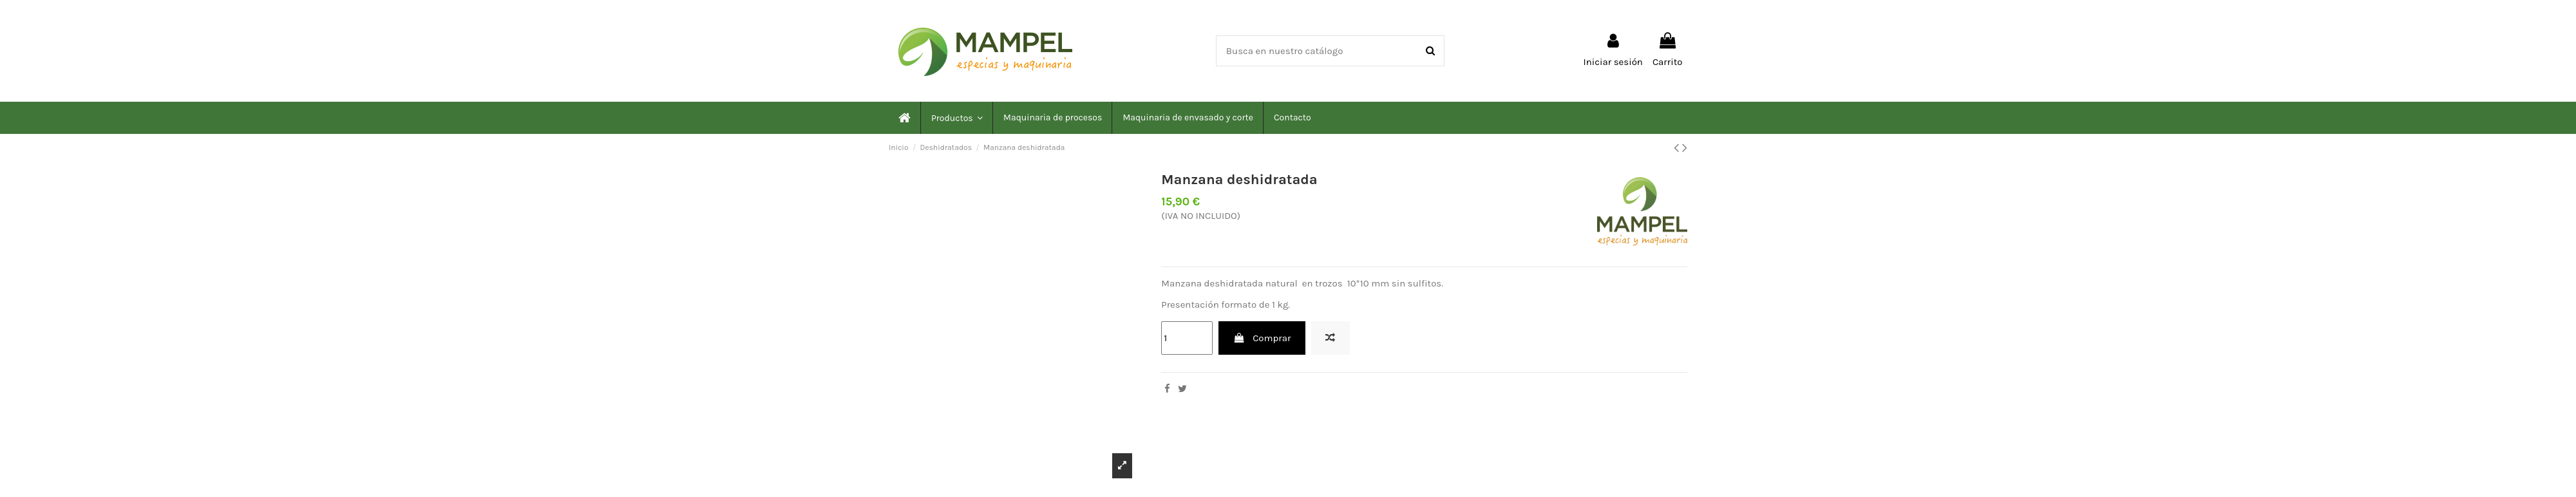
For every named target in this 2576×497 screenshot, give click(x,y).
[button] (956, 118)
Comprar (1262, 338)
